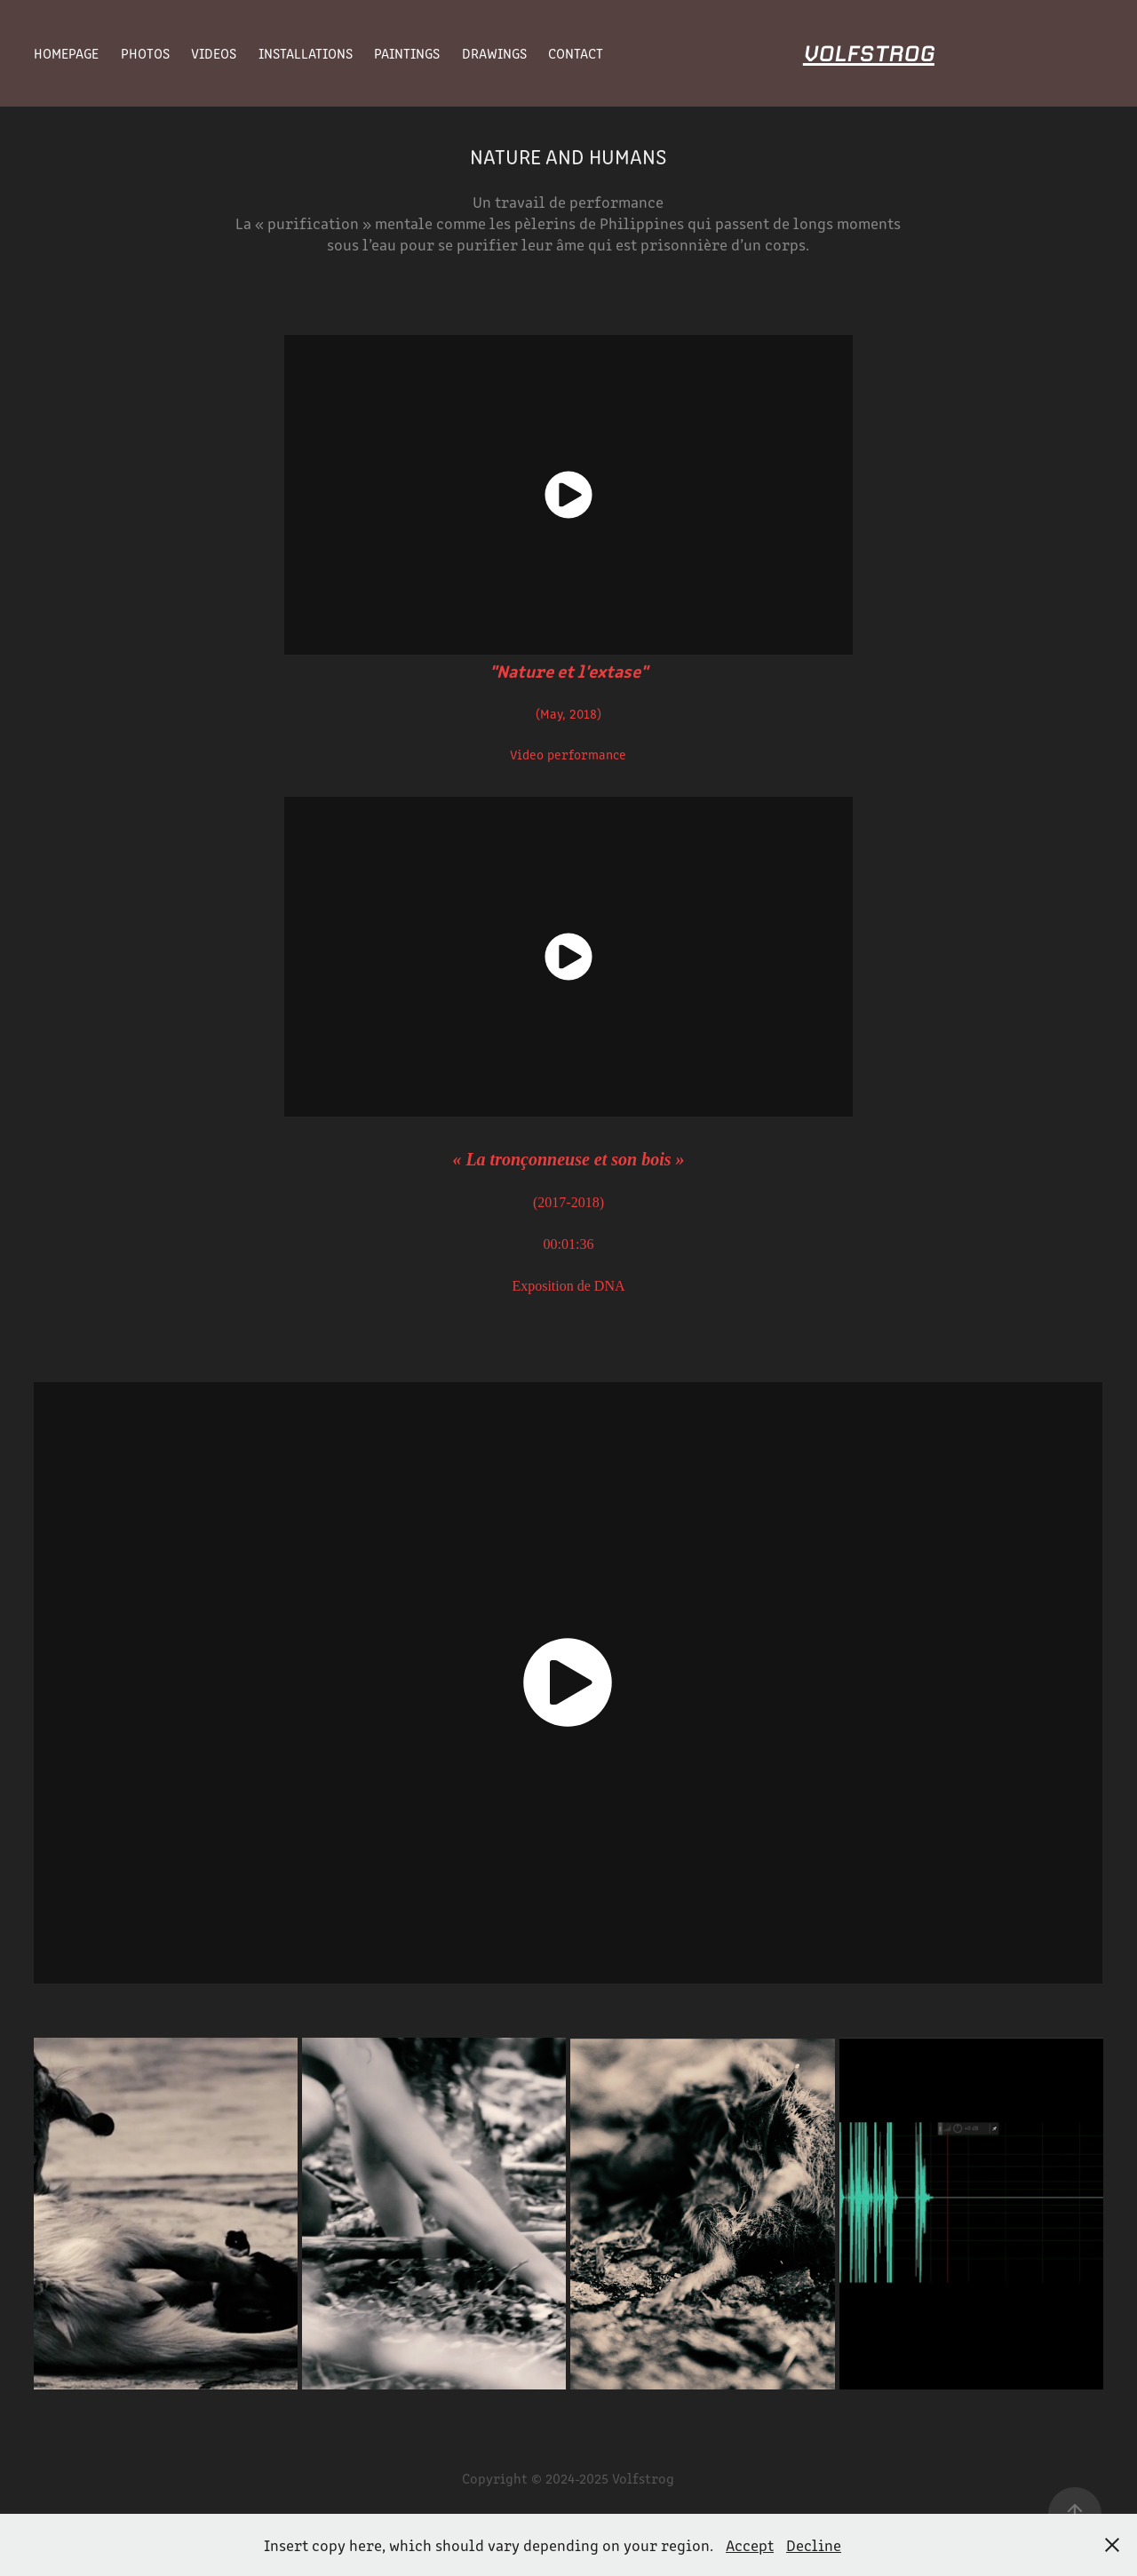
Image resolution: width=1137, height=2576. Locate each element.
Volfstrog (868, 53)
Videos (213, 53)
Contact (575, 53)
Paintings (407, 53)
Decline (813, 2545)
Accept (750, 2545)
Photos (145, 53)
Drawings (494, 53)
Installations (305, 53)
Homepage (66, 53)
